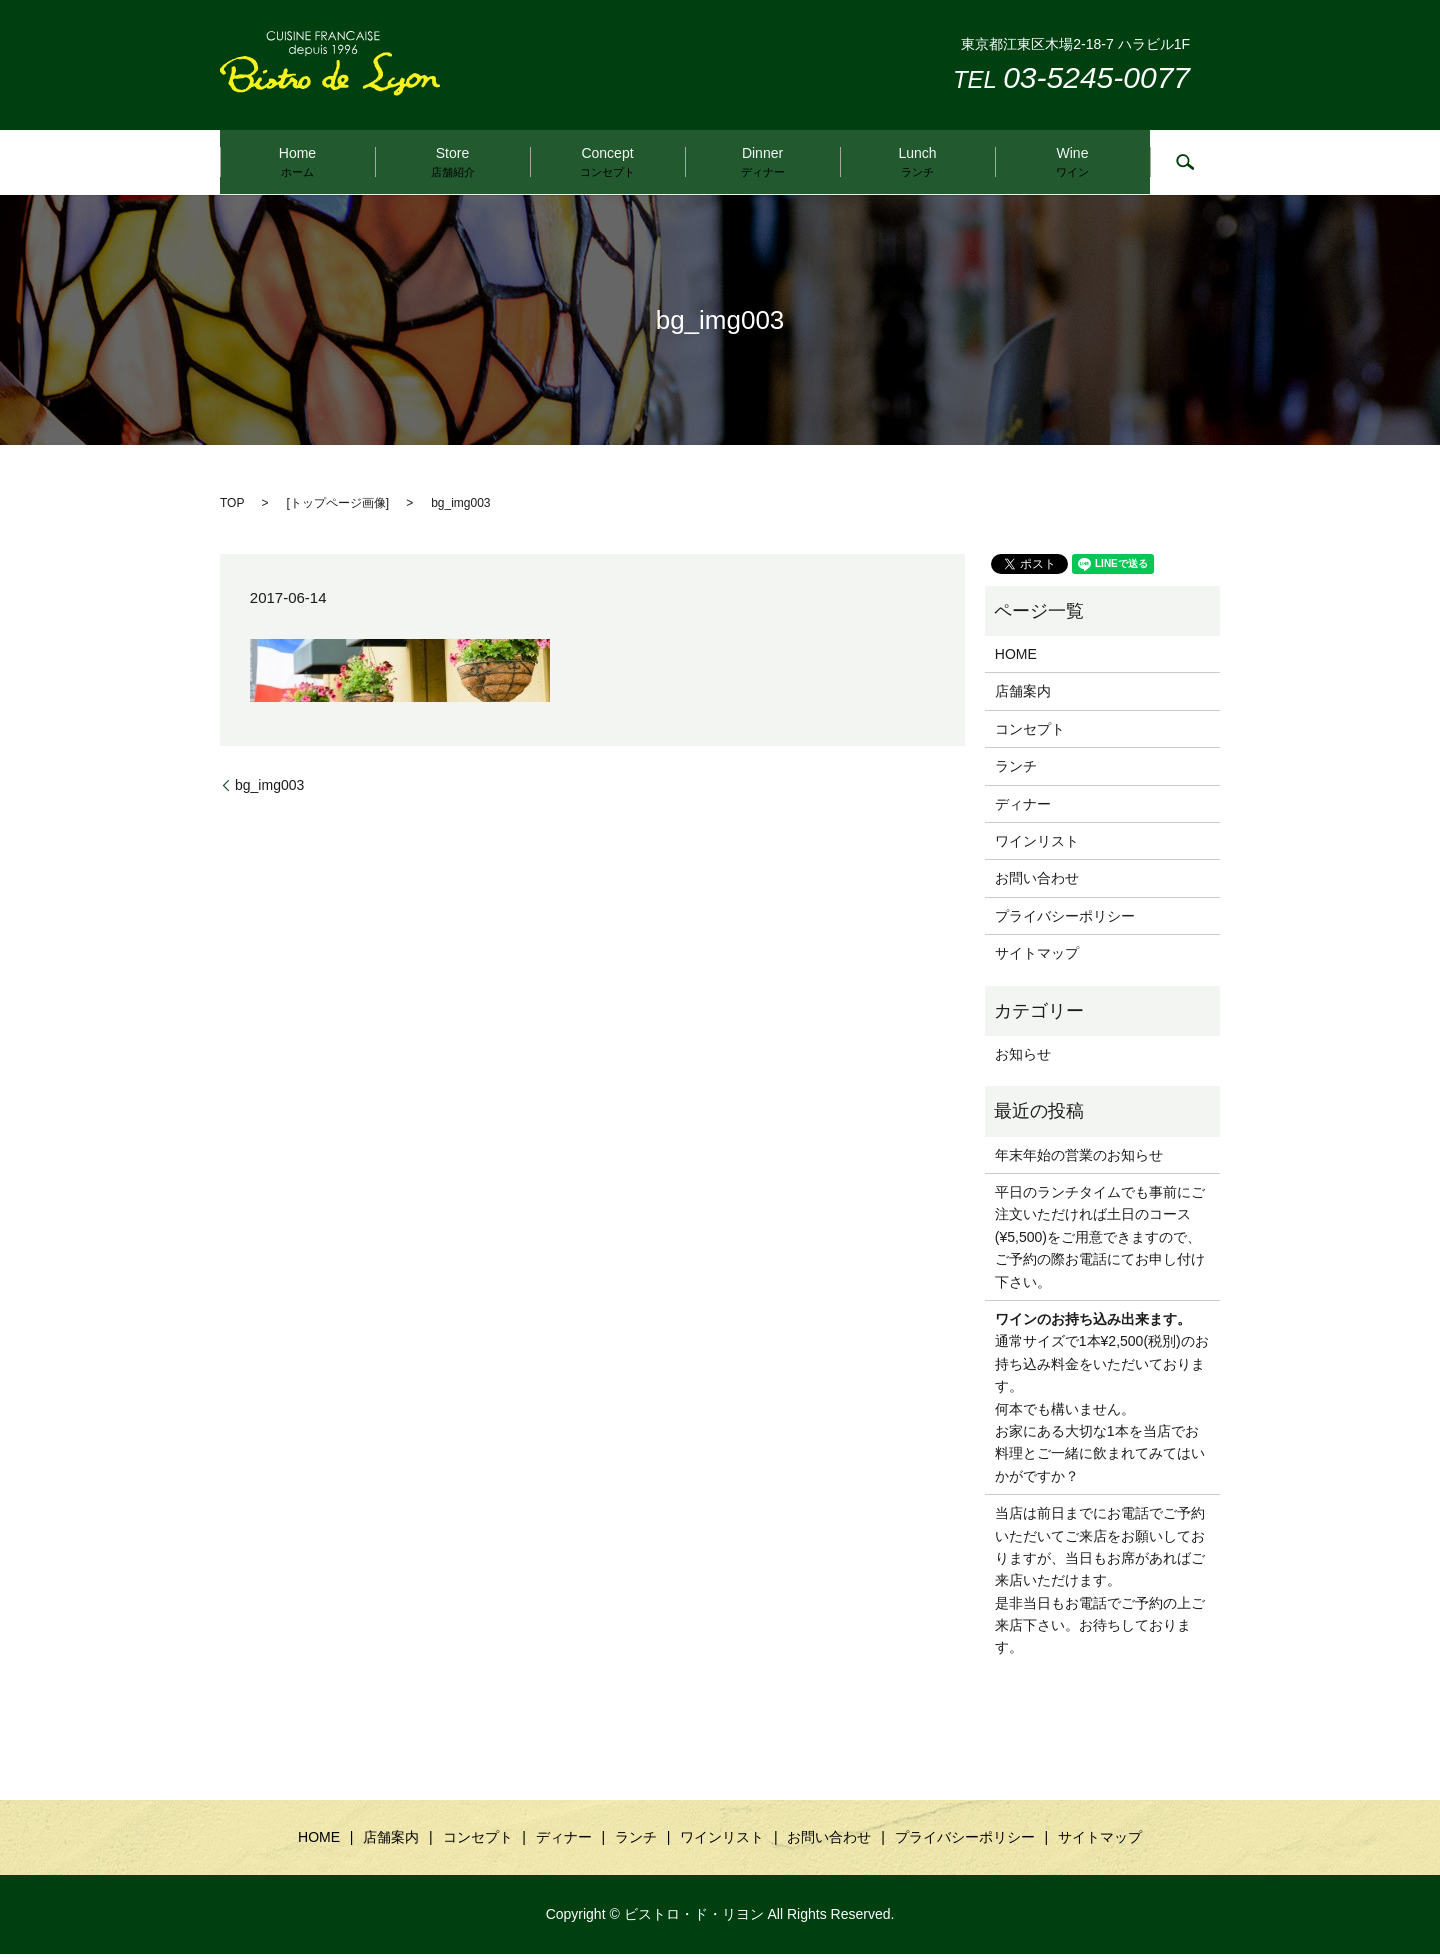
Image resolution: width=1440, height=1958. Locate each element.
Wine (1072, 162)
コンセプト (1030, 732)
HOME (1016, 658)
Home (297, 162)
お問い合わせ (1037, 882)
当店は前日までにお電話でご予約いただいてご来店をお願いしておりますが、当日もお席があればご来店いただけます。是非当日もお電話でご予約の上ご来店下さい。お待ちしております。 (1100, 1584)
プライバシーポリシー (1065, 919)
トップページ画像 (338, 507)
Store (453, 162)
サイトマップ (1037, 957)
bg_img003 (269, 788)
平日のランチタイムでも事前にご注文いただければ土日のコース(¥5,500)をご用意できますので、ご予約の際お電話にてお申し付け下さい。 (1100, 1241)
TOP (232, 507)
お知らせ (1023, 1058)
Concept (607, 162)
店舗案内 (1023, 695)
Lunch (917, 162)
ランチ (1016, 770)
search (1185, 164)
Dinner (763, 162)
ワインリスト (1037, 845)
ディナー (1023, 807)
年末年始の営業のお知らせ (1079, 1158)
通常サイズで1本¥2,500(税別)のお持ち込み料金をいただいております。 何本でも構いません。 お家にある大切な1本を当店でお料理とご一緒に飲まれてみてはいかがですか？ (1102, 1401)
